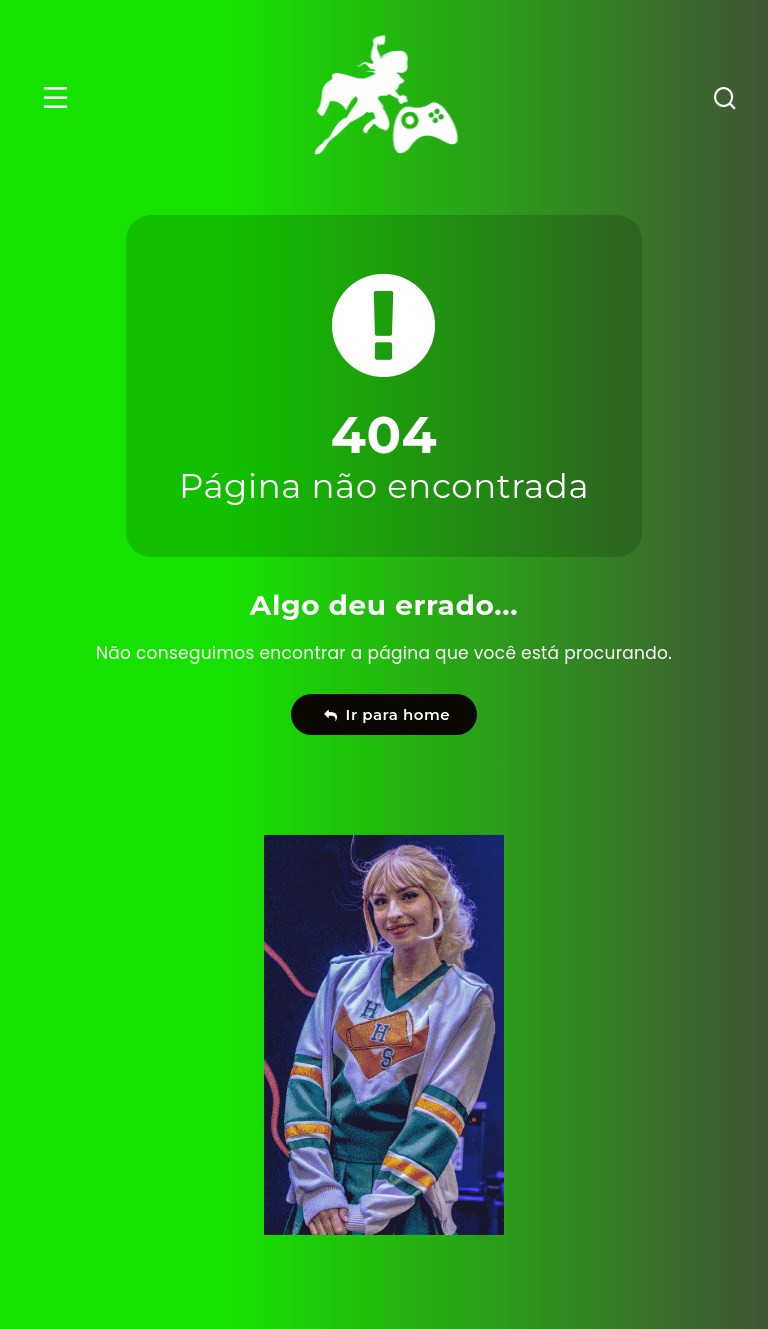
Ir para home (386, 714)
